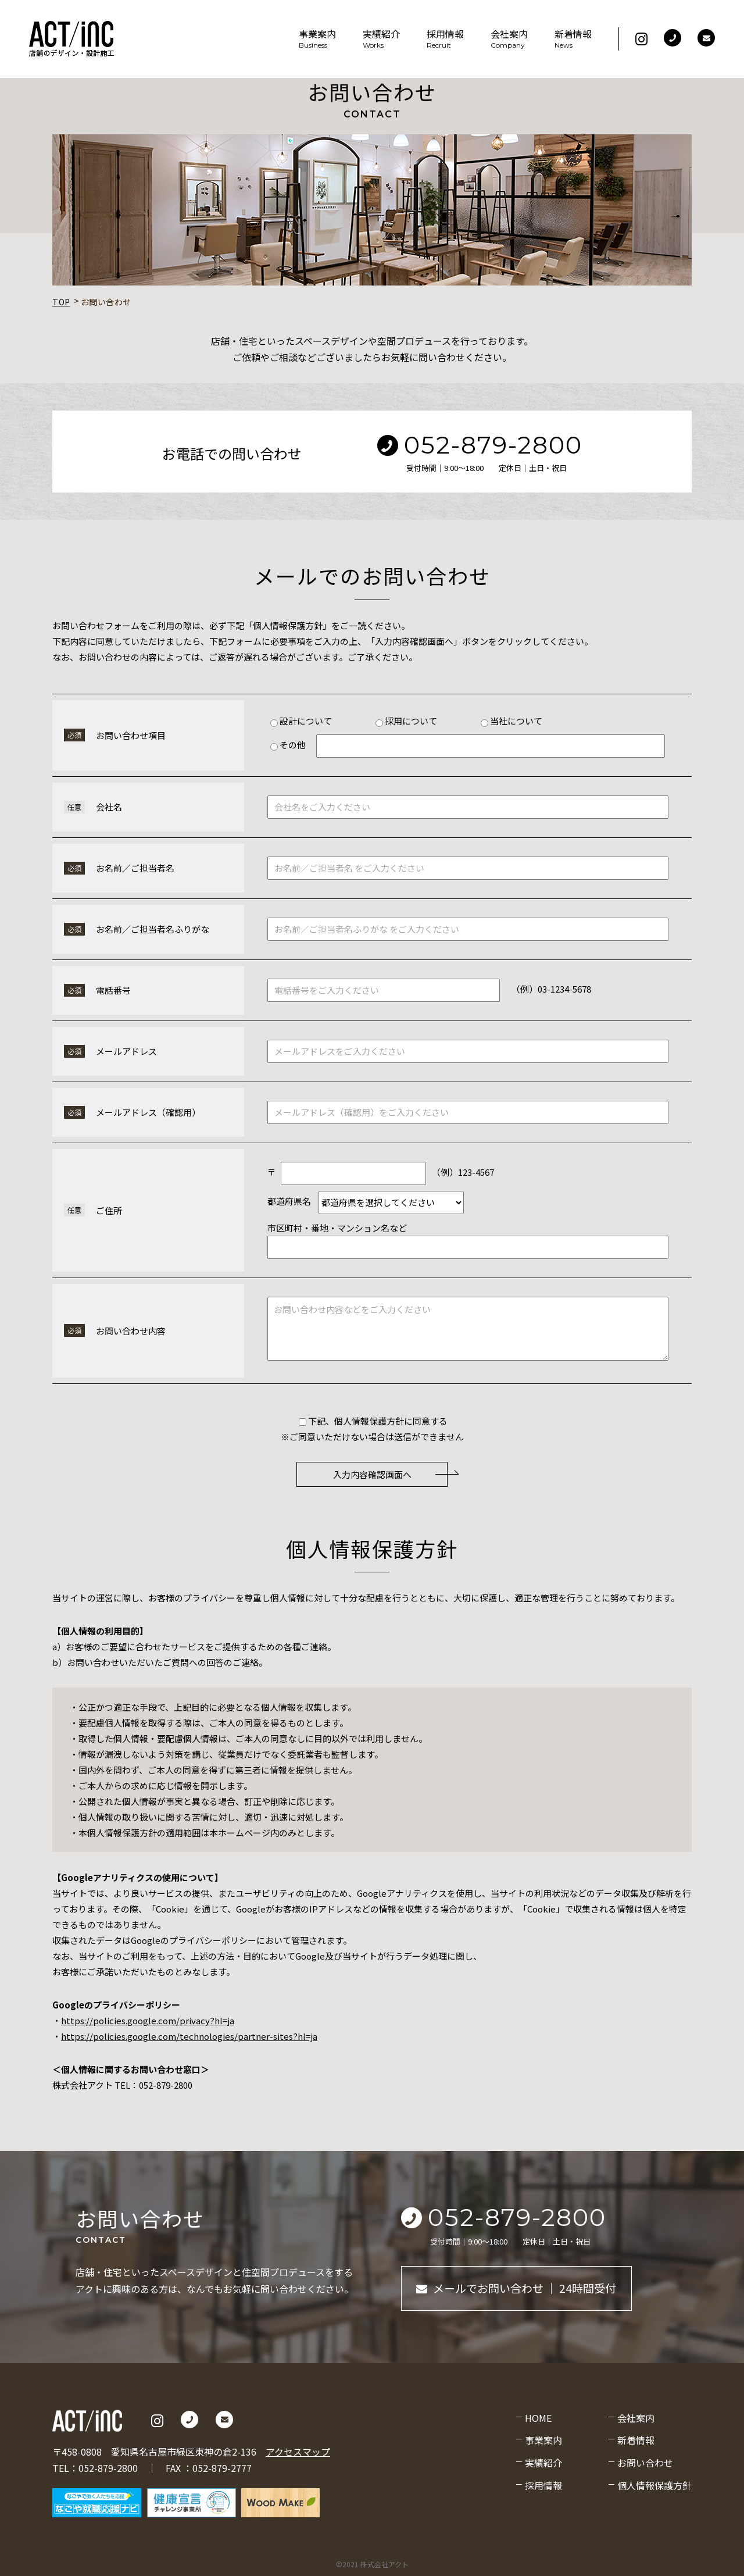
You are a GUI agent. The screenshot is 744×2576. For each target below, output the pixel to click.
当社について (511, 721)
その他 (288, 744)
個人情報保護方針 (654, 2485)
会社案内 (509, 38)
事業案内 (317, 38)
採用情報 (445, 38)
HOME (538, 2418)
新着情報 (573, 38)
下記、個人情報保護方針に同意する (373, 1421)
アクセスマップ (298, 2452)
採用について (406, 721)
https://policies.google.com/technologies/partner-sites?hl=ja (189, 2036)
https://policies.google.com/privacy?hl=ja (147, 2020)
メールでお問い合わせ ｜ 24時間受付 (516, 2288)
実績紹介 (381, 38)
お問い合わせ (645, 2463)
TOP (61, 302)
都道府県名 (289, 1201)
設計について (301, 721)
